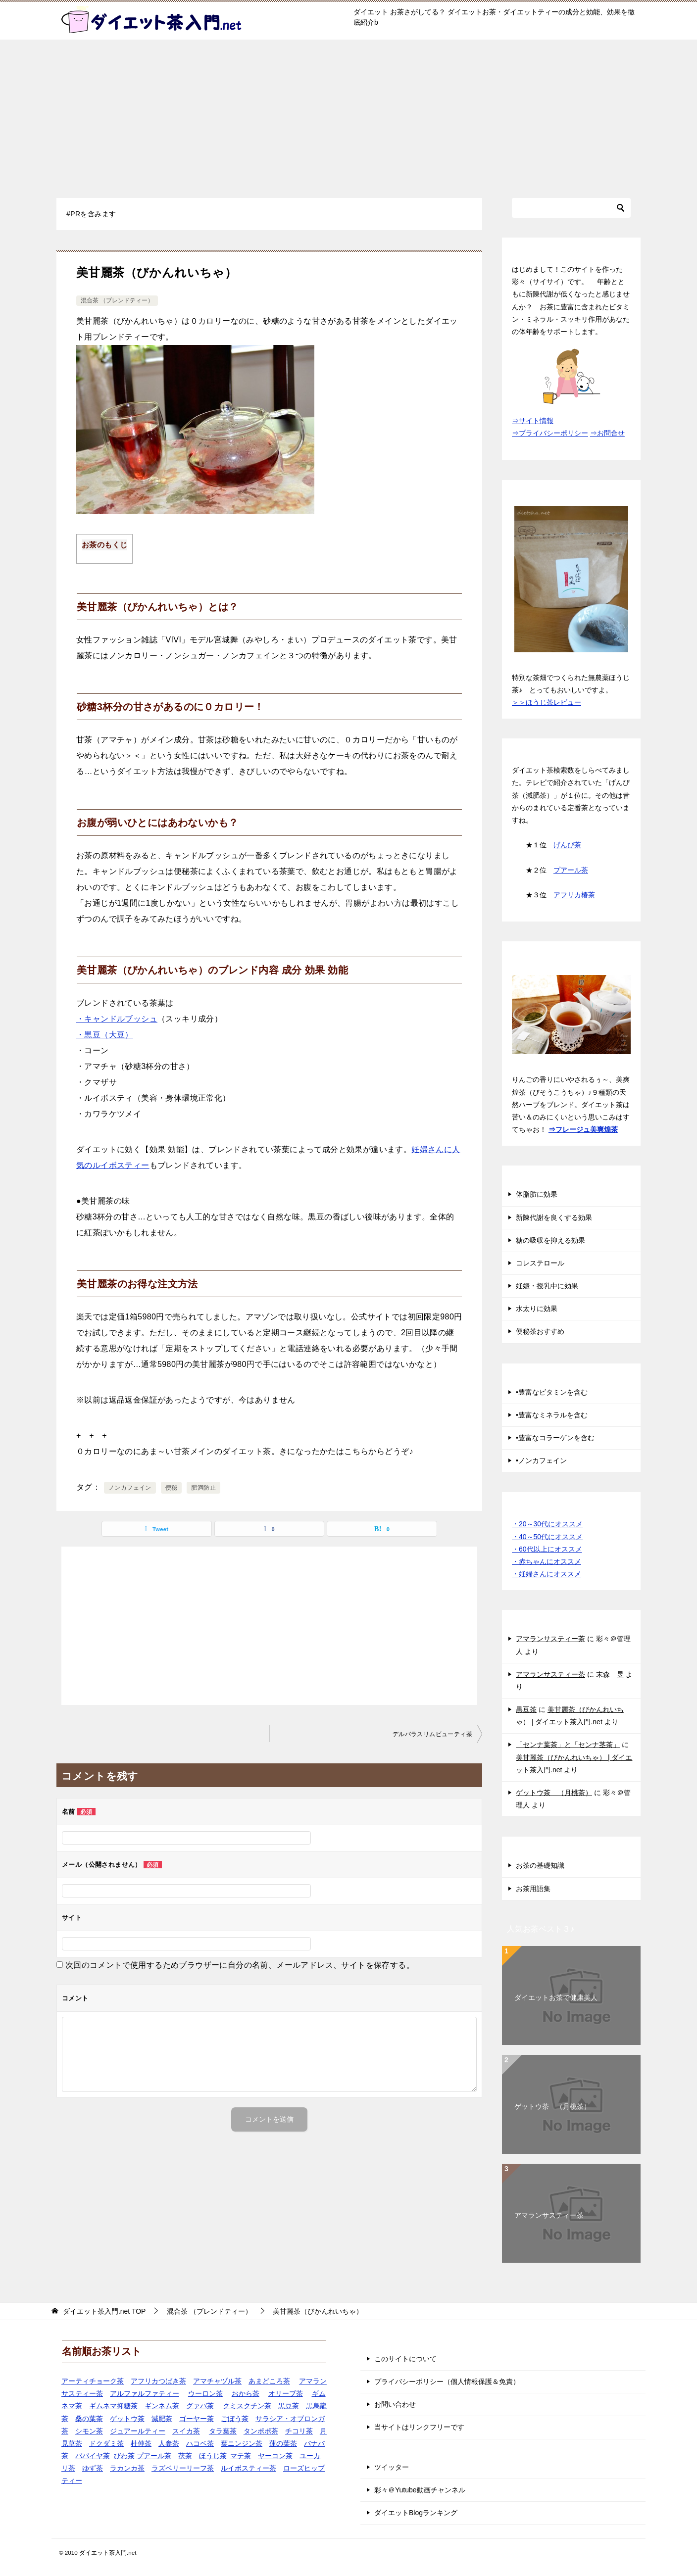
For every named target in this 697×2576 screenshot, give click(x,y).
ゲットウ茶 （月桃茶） (554, 1793)
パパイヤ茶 (92, 2456)
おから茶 (245, 2393)
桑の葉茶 (89, 2419)
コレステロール (540, 1263)
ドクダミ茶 (106, 2443)
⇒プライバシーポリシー (550, 433)
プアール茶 (570, 870)
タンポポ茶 (261, 2431)
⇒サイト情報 (532, 421)
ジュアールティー (137, 2431)
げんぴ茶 (567, 845)
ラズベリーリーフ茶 (182, 2468)
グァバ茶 (200, 2406)
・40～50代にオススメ (547, 1537)
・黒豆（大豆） (104, 1034)
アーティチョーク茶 (92, 2381)
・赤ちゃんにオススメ (546, 1561)
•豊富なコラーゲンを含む (555, 1438)
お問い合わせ (395, 2404)
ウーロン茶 (205, 2393)
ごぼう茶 (235, 2419)
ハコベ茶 (200, 2443)
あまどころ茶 (269, 2381)
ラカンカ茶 (127, 2468)
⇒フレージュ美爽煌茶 (583, 1129)
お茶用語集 (533, 1889)
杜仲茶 (141, 2443)
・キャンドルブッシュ (116, 1019)
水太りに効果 (536, 1308)
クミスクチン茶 (247, 2406)
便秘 (171, 1487)
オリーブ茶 (285, 2393)
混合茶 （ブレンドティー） (117, 300)
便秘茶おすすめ (540, 1331)
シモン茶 (89, 2431)
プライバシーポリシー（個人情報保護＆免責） (447, 2381)
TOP (104, 2311)
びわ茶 (124, 2456)
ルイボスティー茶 (248, 2468)
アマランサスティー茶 (550, 1639)
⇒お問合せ (607, 433)
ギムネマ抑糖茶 (113, 2406)
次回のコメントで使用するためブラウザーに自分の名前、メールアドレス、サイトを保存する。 (239, 1965)
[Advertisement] (348, 114)
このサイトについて (405, 2359)
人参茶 (168, 2443)
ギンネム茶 (162, 2406)
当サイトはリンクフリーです (419, 2427)
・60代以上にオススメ (547, 1549)
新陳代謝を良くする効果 (554, 1217)
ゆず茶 (92, 2468)
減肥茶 (161, 2419)
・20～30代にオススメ (547, 1524)
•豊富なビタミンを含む (552, 1392)
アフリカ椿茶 (574, 895)
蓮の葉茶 (283, 2443)
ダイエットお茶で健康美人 (555, 1997)
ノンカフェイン (129, 1487)
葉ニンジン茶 (241, 2443)
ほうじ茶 (213, 2456)
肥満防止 (203, 1487)
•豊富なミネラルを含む (552, 1415)
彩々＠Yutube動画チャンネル (419, 2490)
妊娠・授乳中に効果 (547, 1286)
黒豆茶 (526, 1709)
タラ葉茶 (223, 2431)
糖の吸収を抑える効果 (550, 1240)
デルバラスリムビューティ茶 (432, 1734)
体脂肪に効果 (536, 1194)
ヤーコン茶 (275, 2456)
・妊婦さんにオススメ (546, 1574)
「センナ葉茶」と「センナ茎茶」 (568, 1745)
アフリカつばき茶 (158, 2381)
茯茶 (185, 2456)
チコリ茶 (299, 2431)
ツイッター (391, 2467)
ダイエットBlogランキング (415, 2513)
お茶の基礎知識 (540, 1865)
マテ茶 (240, 2456)
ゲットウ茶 (127, 2419)
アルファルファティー (144, 2393)
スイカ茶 (186, 2431)
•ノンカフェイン (541, 1460)
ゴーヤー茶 (196, 2419)
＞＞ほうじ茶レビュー (546, 702)
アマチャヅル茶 (217, 2381)
